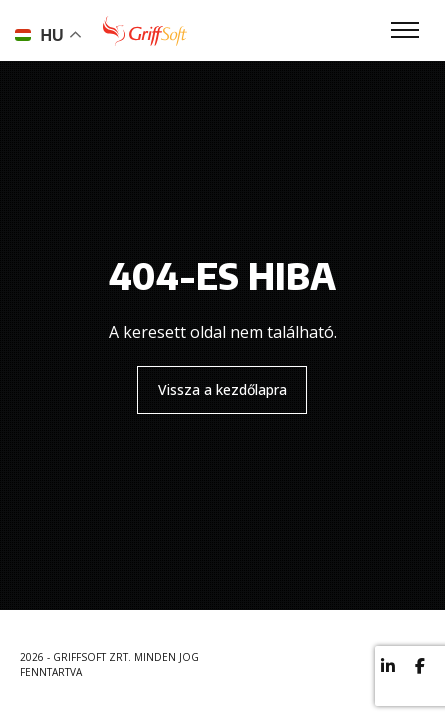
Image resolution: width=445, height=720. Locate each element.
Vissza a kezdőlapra (222, 389)
